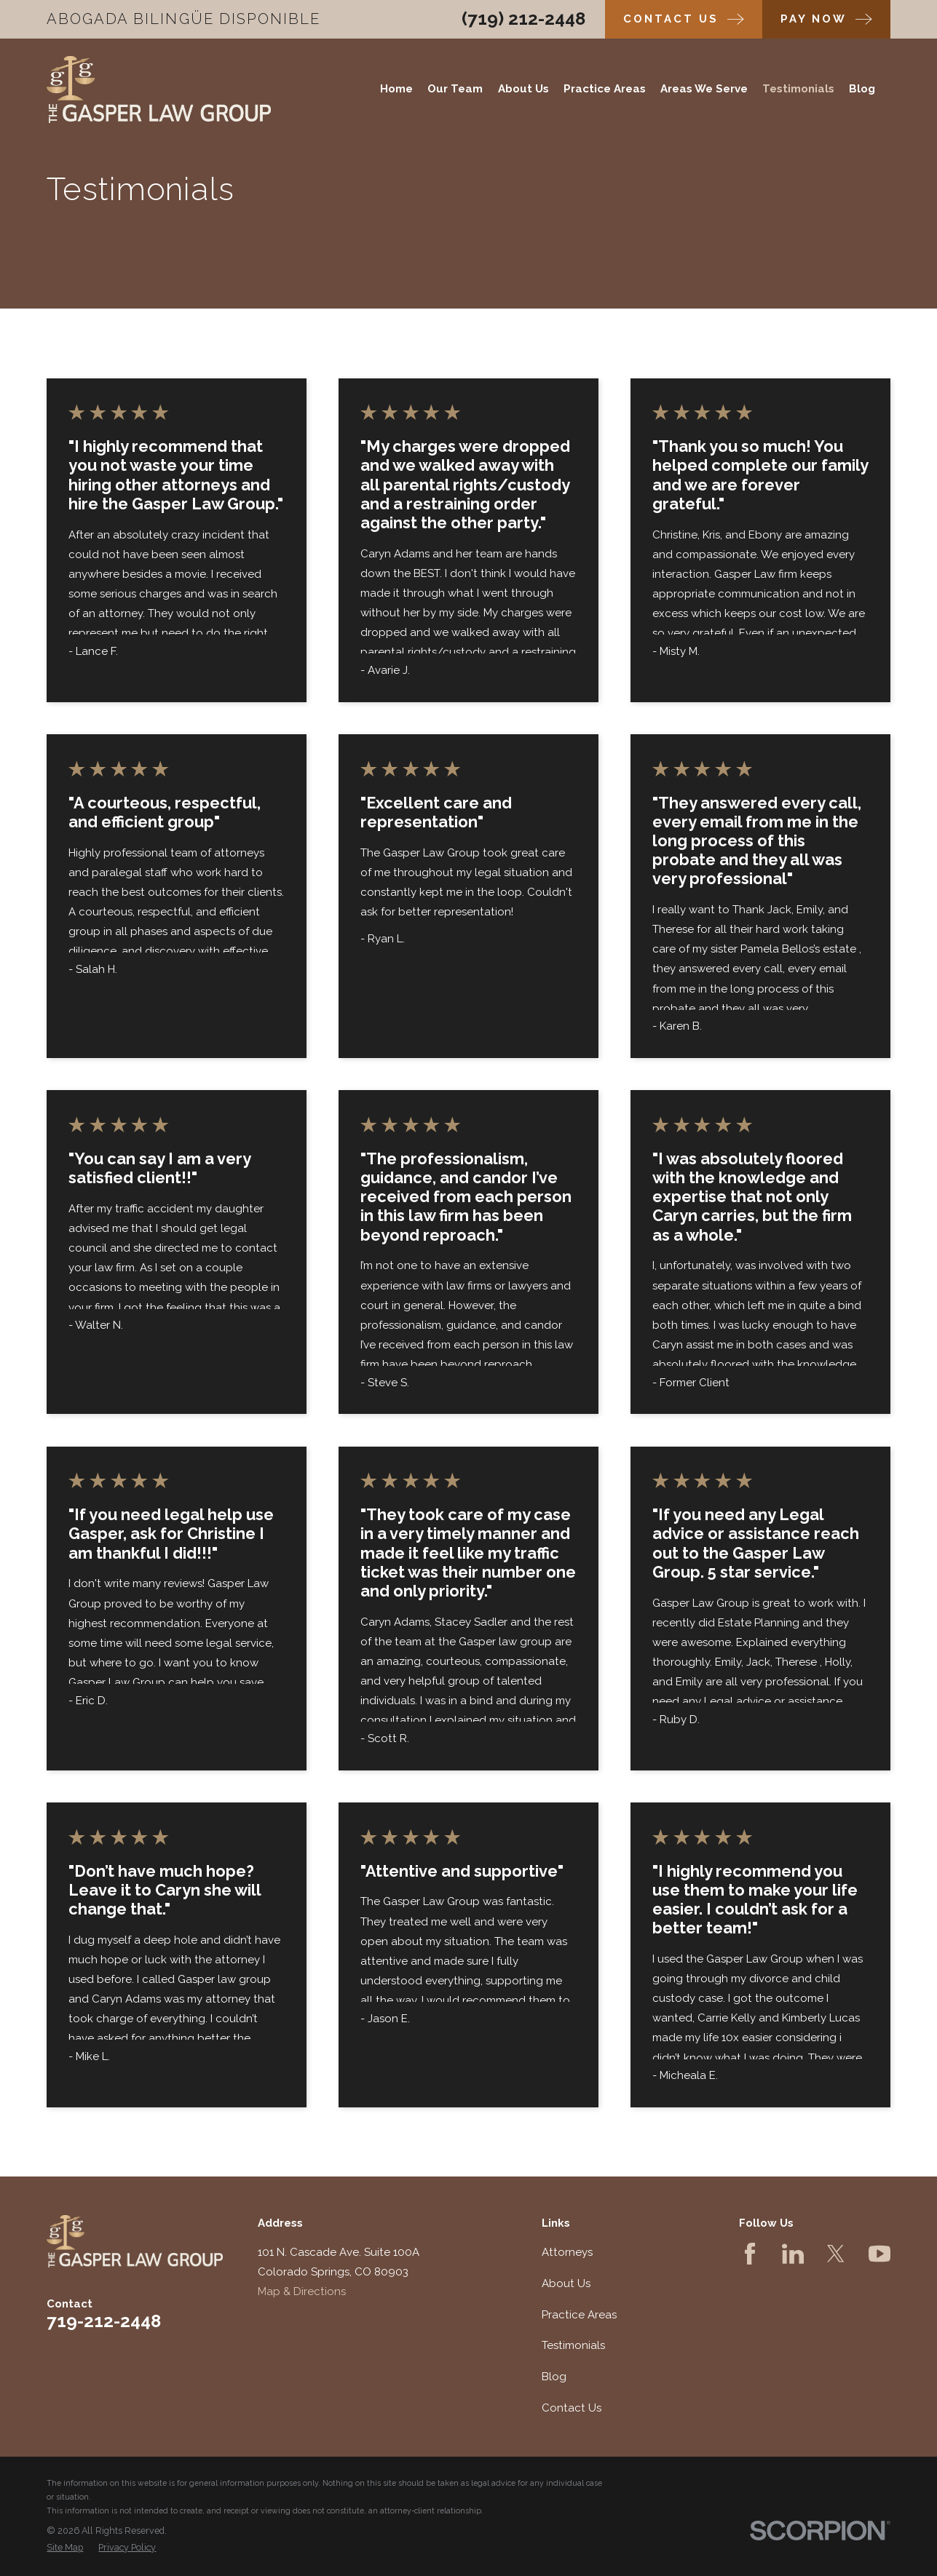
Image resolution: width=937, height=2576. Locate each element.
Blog (554, 2376)
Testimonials (573, 2345)
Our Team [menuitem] (455, 88)
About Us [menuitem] (523, 88)
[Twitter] (836, 2254)
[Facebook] (750, 2254)
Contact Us (571, 2407)
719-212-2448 (104, 2320)
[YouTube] (879, 2254)
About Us (566, 2283)
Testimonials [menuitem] (798, 88)
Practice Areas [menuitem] (605, 88)
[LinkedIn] (793, 2254)
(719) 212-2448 (523, 18)
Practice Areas (579, 2314)
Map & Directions (302, 2291)
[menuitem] (65, 2548)
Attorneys (567, 2252)
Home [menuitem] (396, 88)
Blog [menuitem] (862, 88)
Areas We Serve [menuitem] (704, 88)
